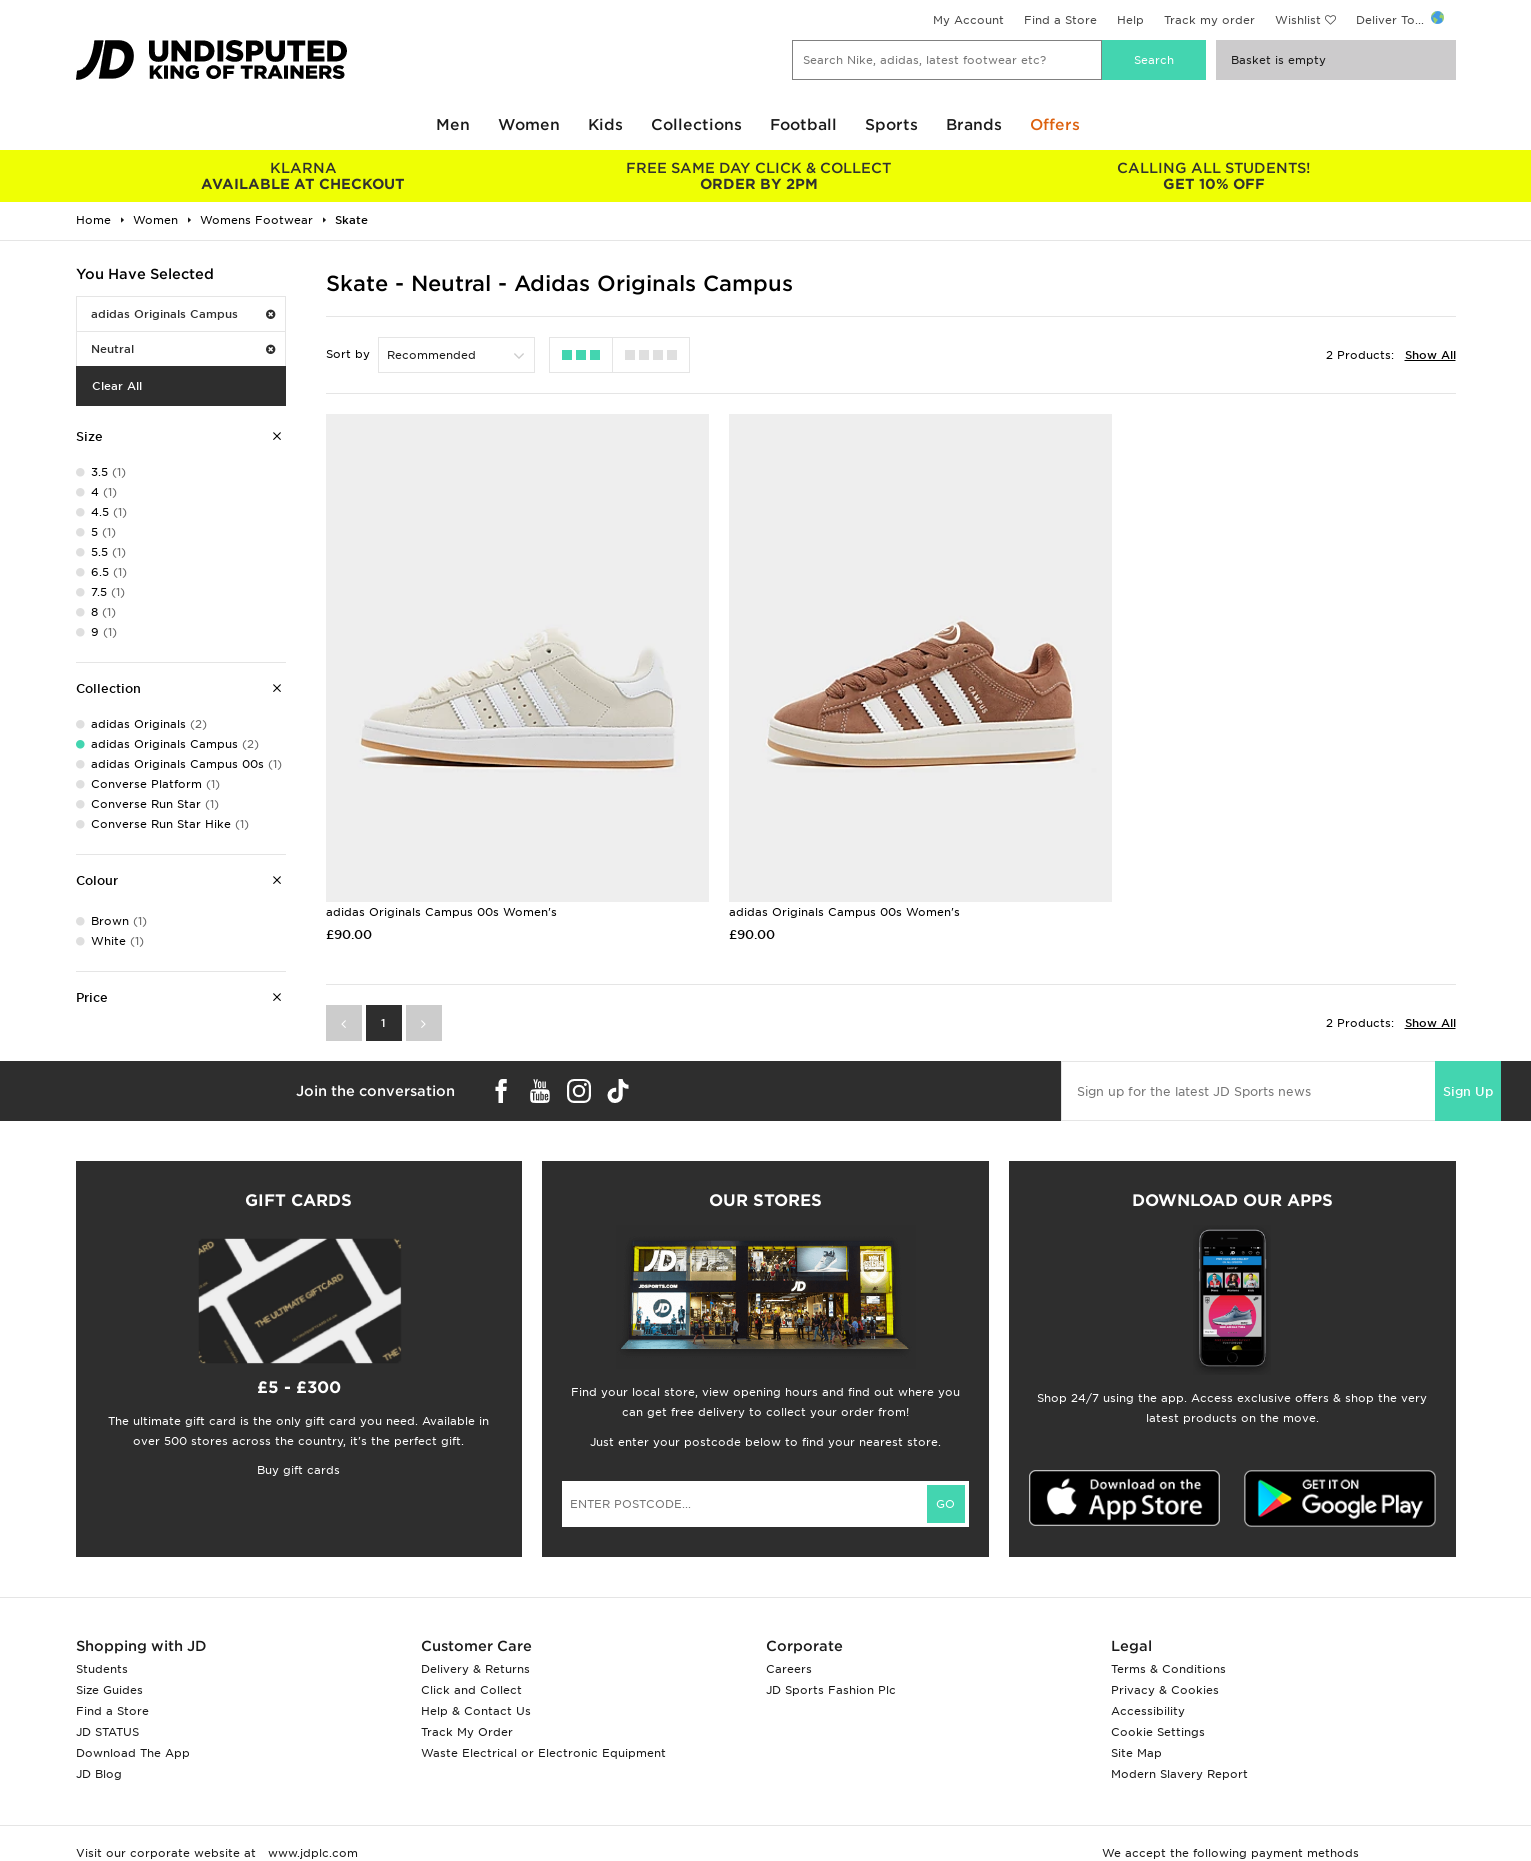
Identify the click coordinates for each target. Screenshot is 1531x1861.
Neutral (183, 349)
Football (803, 125)
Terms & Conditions (1168, 1643)
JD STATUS (107, 1706)
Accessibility (1148, 1685)
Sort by (348, 354)
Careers (789, 1643)
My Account (968, 20)
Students (102, 1643)
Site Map (1136, 1727)
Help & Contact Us (476, 1685)
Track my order (1209, 20)
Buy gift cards (298, 1444)
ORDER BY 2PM (758, 176)
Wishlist (1298, 20)
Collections (696, 125)
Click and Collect (471, 1664)
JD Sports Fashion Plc (831, 1664)
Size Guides (109, 1664)
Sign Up (1468, 1065)
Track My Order (467, 1706)
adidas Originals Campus (183, 314)
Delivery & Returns (475, 1643)
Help (1130, 20)
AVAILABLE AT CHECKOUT (303, 176)
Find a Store (1060, 20)
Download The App (133, 1727)
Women (529, 125)
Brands (974, 125)
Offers (1055, 125)
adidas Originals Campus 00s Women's (441, 886)
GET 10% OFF (1213, 176)
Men (453, 125)
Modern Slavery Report (1179, 1748)
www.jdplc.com (311, 1827)
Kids (605, 125)
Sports (891, 125)
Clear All (117, 386)
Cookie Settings (1158, 1706)
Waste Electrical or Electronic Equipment (543, 1727)
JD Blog (99, 1748)
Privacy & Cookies (1165, 1664)
